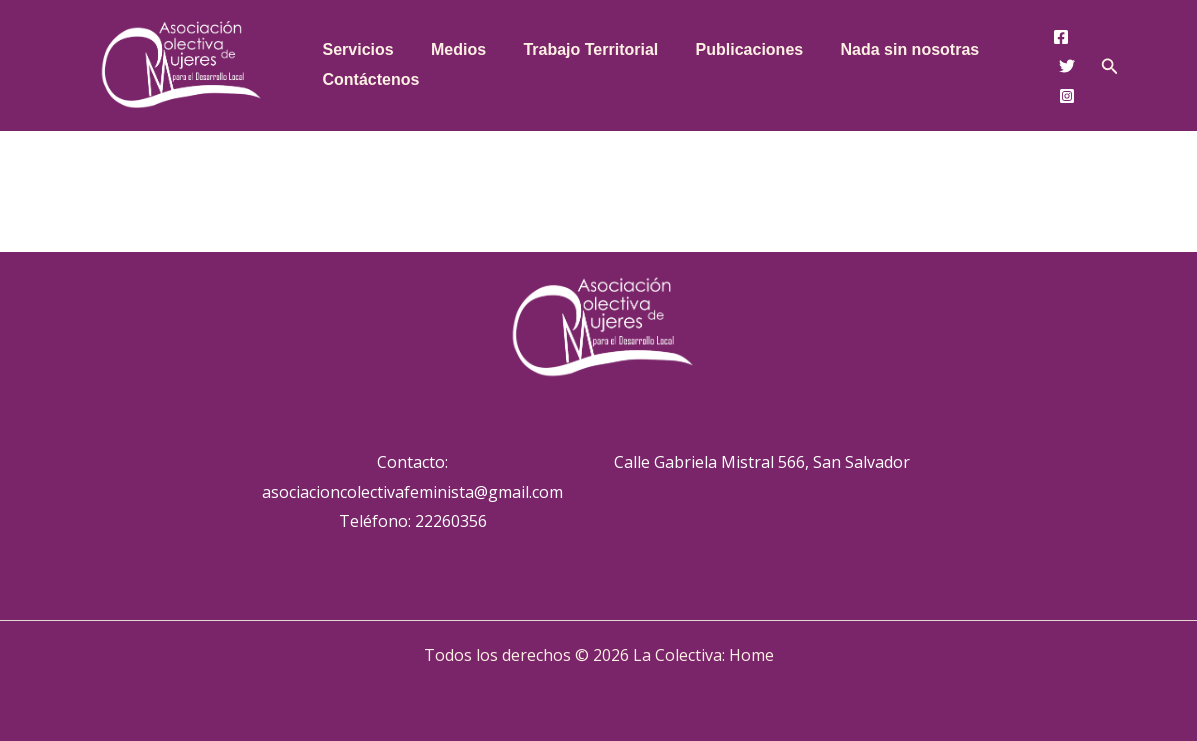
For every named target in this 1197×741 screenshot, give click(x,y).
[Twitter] (1067, 66)
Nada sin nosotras (886, 49)
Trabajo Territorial (577, 49)
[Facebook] (1061, 37)
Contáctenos (368, 79)
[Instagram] (1067, 96)
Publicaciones (731, 49)
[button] (1110, 67)
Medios (450, 49)
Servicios (355, 49)
